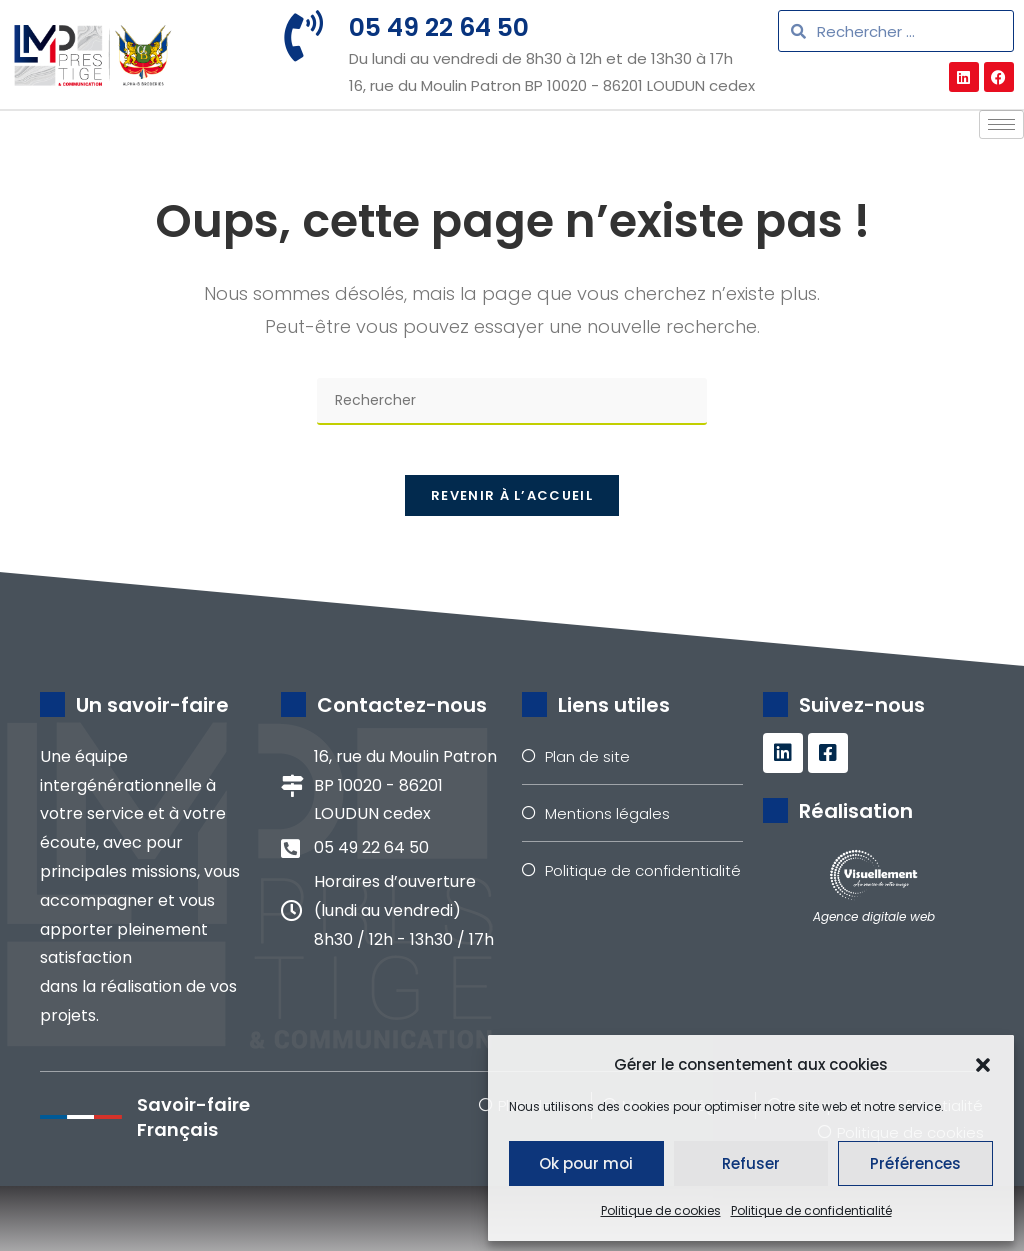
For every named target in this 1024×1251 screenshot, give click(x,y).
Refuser (751, 1163)
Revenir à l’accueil (512, 560)
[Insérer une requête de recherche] (512, 455)
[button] (983, 1065)
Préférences (915, 1163)
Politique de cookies (661, 1210)
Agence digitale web (874, 982)
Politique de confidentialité (811, 1210)
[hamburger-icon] (1001, 178)
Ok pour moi (586, 1163)
